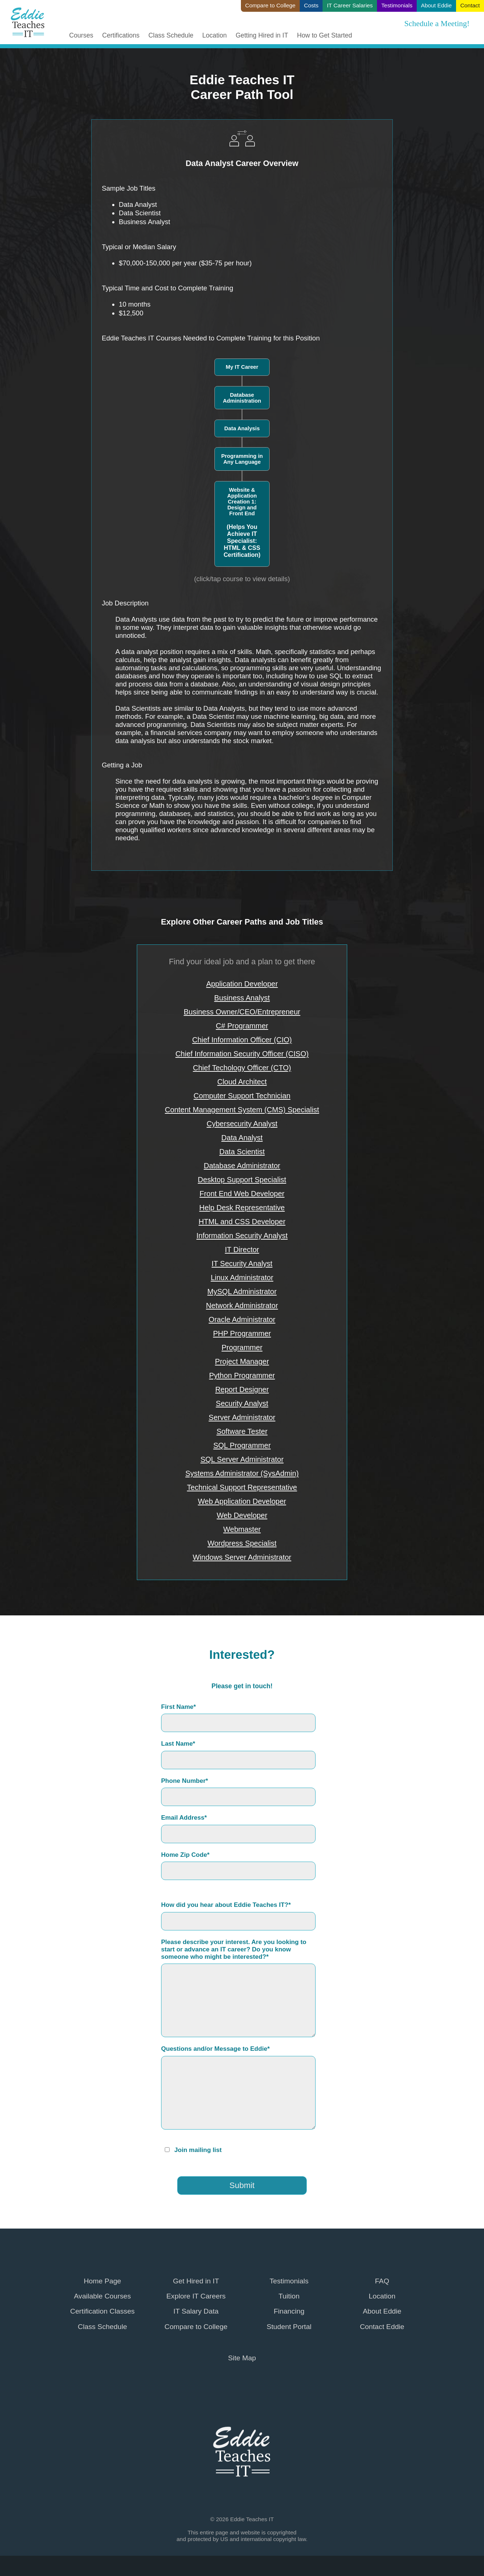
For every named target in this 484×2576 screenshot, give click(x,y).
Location (214, 35)
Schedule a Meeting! (436, 23)
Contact (470, 5)
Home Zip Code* (185, 1854)
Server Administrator (242, 1417)
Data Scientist (242, 1152)
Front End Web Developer (241, 1194)
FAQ (382, 2281)
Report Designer (242, 1389)
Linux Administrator (242, 1277)
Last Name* (178, 1743)
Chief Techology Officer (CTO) (242, 1068)
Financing (289, 2311)
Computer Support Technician (241, 1096)
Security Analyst (242, 1403)
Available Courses (102, 2296)
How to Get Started (324, 35)
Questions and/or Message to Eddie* (215, 2048)
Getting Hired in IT (262, 35)
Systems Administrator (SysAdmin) (242, 1473)
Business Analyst (242, 998)
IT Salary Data (196, 2311)
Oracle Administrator (242, 1319)
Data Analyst (242, 1138)
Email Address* (184, 1817)
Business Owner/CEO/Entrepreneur (242, 1012)
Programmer (241, 1347)
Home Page (102, 2281)
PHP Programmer (242, 1333)
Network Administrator (242, 1305)
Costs (311, 5)
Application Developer (242, 984)
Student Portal (289, 2327)
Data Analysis (242, 428)
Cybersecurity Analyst (242, 1124)
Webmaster (242, 1529)
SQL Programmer (242, 1445)
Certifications (121, 35)
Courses (81, 35)
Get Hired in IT (196, 2281)
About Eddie (436, 5)
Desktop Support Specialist (242, 1180)
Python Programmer (242, 1375)
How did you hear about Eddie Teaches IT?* (226, 1904)
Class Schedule (171, 35)
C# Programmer (242, 1026)
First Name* (178, 1706)
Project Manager (242, 1361)
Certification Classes (102, 2311)
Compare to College (270, 5)
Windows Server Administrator (242, 1557)
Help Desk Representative (242, 1208)
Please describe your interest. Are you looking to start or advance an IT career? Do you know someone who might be (233, 1949)
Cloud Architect (242, 1082)
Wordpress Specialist (242, 1543)
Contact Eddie (382, 2327)
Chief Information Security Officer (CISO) (242, 1054)
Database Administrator (242, 1166)
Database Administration (242, 398)
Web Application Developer (242, 1501)
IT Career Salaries (350, 5)
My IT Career (242, 367)
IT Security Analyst (241, 1263)
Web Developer (242, 1515)
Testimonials (397, 5)
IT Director (242, 1249)
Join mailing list (198, 2149)
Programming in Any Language (242, 459)
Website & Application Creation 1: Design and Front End (242, 522)
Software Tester (242, 1431)
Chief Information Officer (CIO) (242, 1040)
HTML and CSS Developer (242, 1222)
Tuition (288, 2296)
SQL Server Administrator (242, 1459)
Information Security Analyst (242, 1236)
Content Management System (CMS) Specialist (242, 1110)
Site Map (242, 2358)
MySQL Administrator (242, 1291)
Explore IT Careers (195, 2296)
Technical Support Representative (242, 1487)
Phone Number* (184, 1780)
